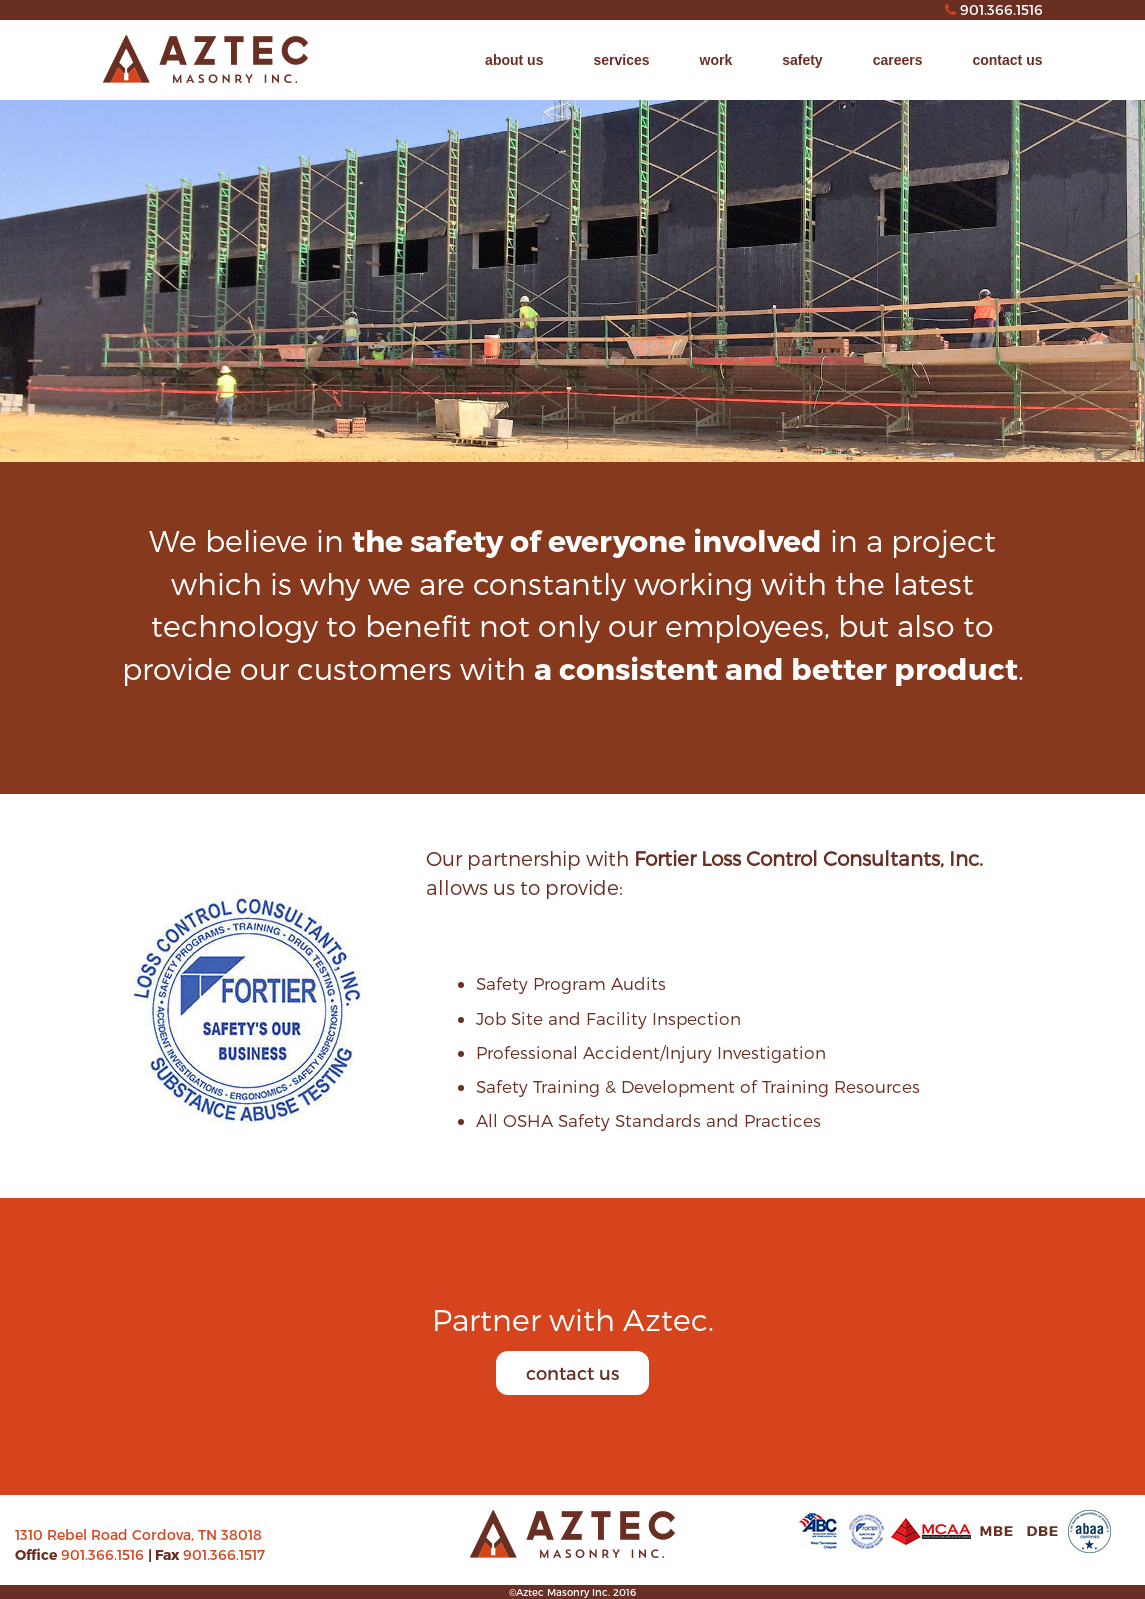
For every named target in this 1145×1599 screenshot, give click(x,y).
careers (898, 60)
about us (514, 60)
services (621, 60)
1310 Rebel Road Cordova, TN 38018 (138, 1534)
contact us (1007, 60)
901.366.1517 (224, 1554)
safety (802, 60)
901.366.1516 (104, 1554)
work (716, 60)
